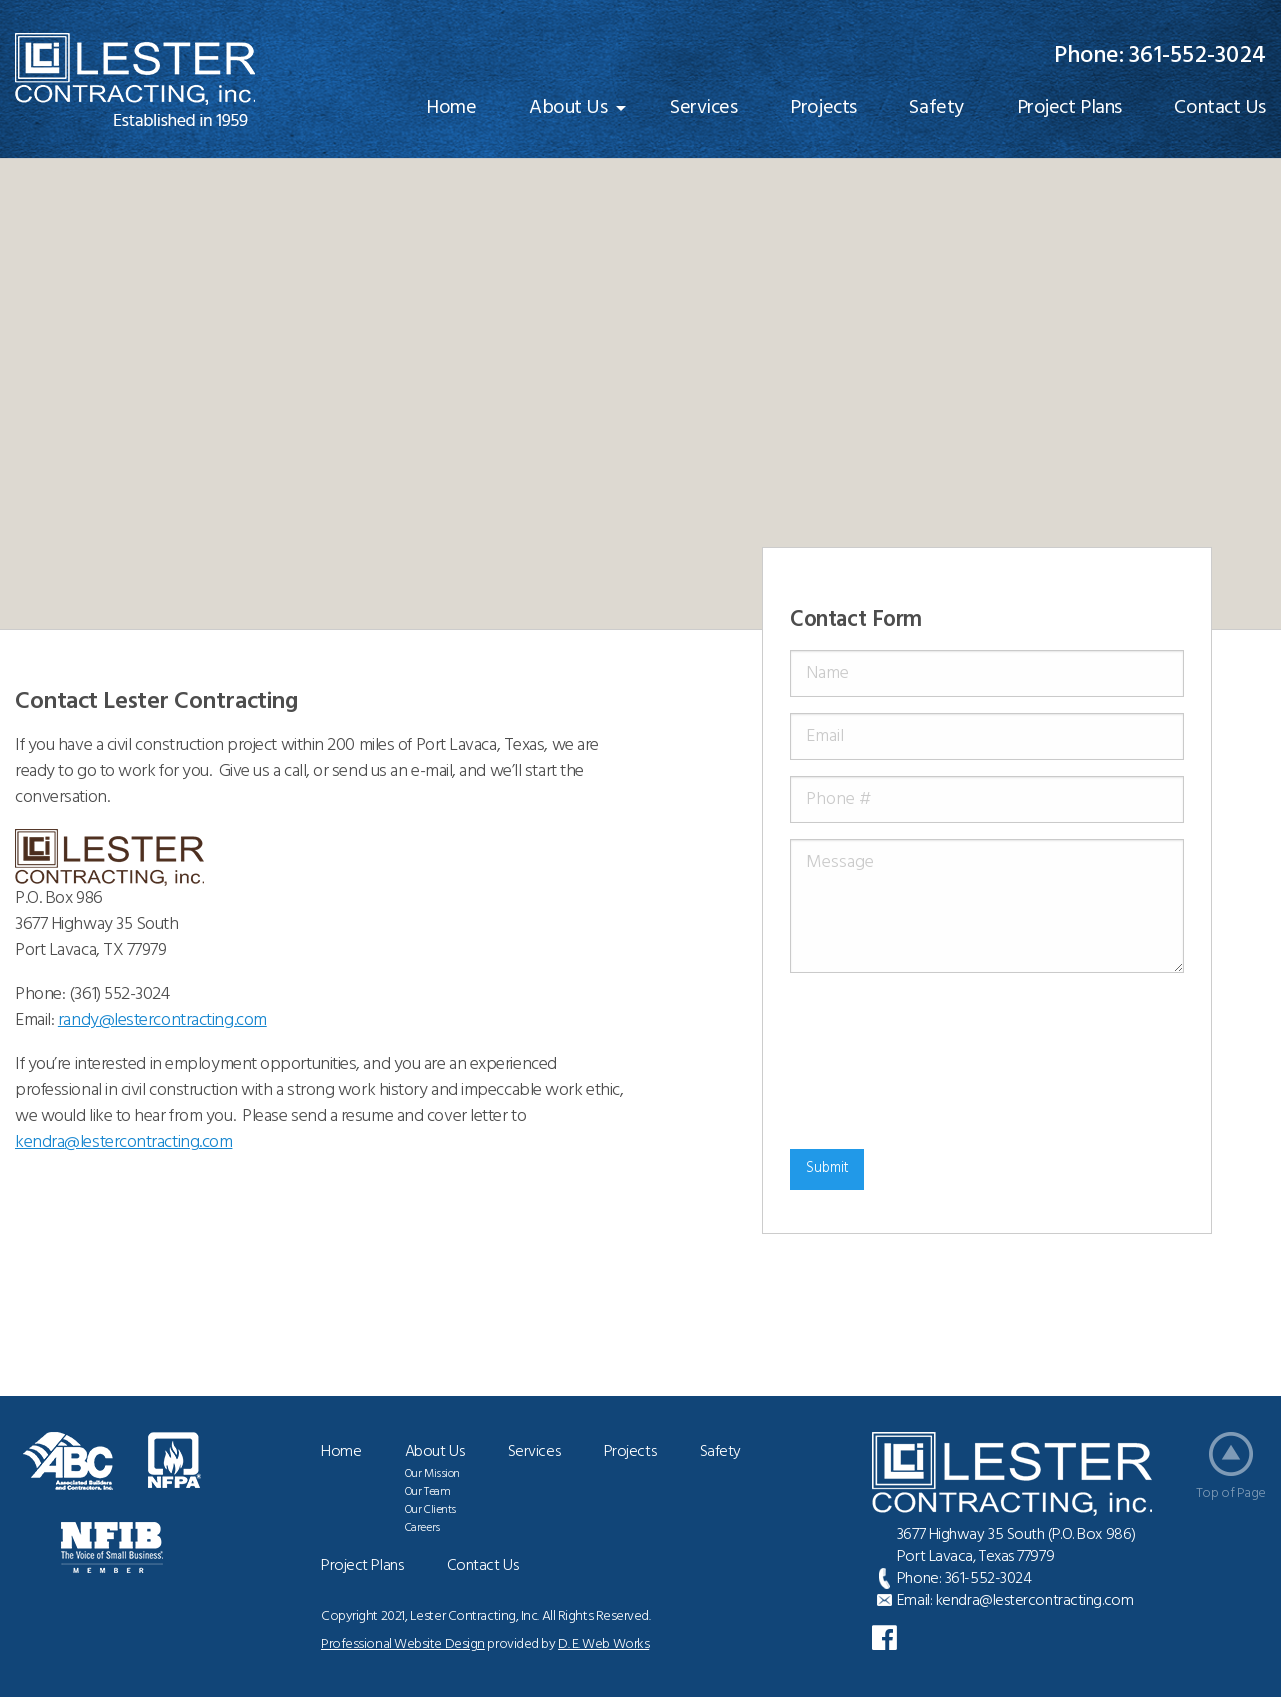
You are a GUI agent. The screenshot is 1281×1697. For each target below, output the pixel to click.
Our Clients (430, 1510)
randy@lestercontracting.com (162, 1020)
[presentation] (872, 1061)
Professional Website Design (403, 1644)
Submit (827, 1168)
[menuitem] (451, 108)
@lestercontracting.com (123, 1142)
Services (703, 108)
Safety (936, 108)
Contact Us (483, 1566)
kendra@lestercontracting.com (1034, 1601)
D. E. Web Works (603, 1644)
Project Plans (1069, 108)
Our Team (427, 1492)
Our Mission (432, 1474)
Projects (823, 108)
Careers (422, 1528)
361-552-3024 (1197, 56)
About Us (568, 108)
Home (451, 108)
